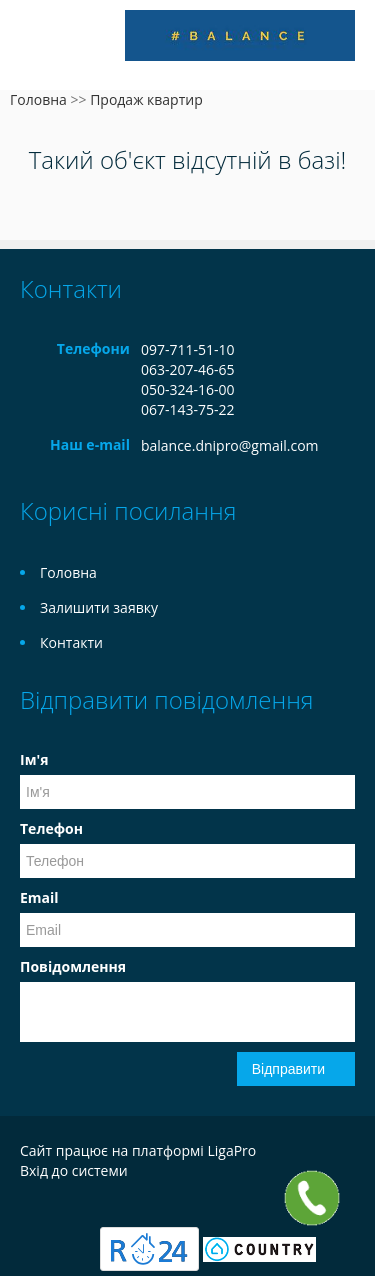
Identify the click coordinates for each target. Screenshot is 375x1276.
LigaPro (231, 1150)
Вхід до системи (74, 1170)
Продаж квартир (146, 99)
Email (39, 897)
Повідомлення (73, 966)
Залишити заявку (99, 607)
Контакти (71, 642)
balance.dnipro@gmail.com (230, 445)
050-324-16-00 (188, 389)
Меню (37, 47)
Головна (38, 99)
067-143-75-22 (188, 409)
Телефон (51, 828)
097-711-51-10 (188, 349)
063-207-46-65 (188, 369)
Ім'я (34, 759)
